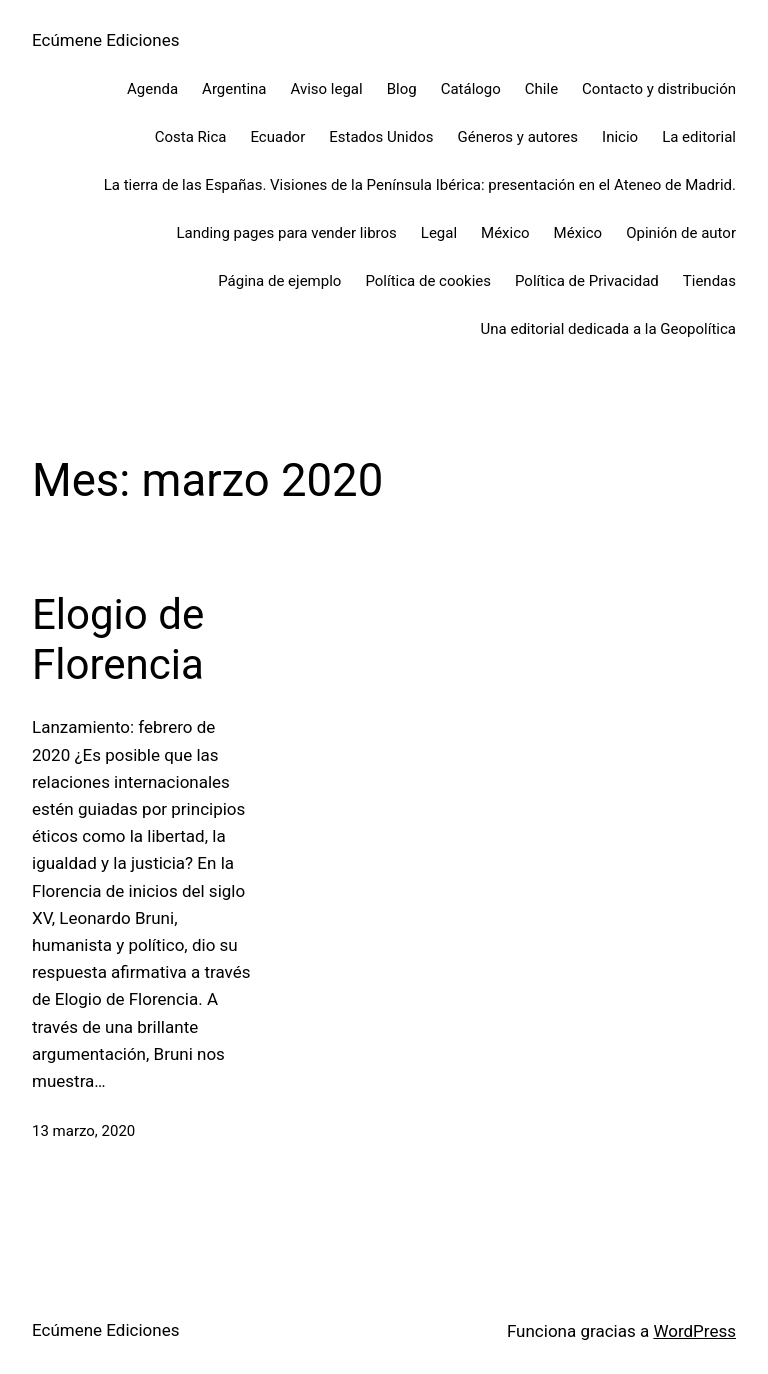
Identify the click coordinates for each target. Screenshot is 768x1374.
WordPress (694, 1331)
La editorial (699, 137)
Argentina (234, 89)
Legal (439, 233)
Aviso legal (326, 89)
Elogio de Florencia (118, 639)
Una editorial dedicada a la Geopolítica (608, 329)
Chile (541, 89)
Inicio (620, 137)
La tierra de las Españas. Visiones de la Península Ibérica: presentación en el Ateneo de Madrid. (420, 185)
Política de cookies (428, 281)
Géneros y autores (517, 137)
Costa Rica (191, 137)
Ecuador (277, 137)
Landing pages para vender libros (286, 233)
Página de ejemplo (279, 281)
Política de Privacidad (587, 281)
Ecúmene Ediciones (105, 40)
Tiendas (709, 281)
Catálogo (471, 89)
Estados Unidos (381, 137)
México (505, 233)
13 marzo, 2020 (83, 1131)
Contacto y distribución (659, 89)
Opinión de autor (681, 233)
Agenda (152, 89)
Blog (402, 89)
